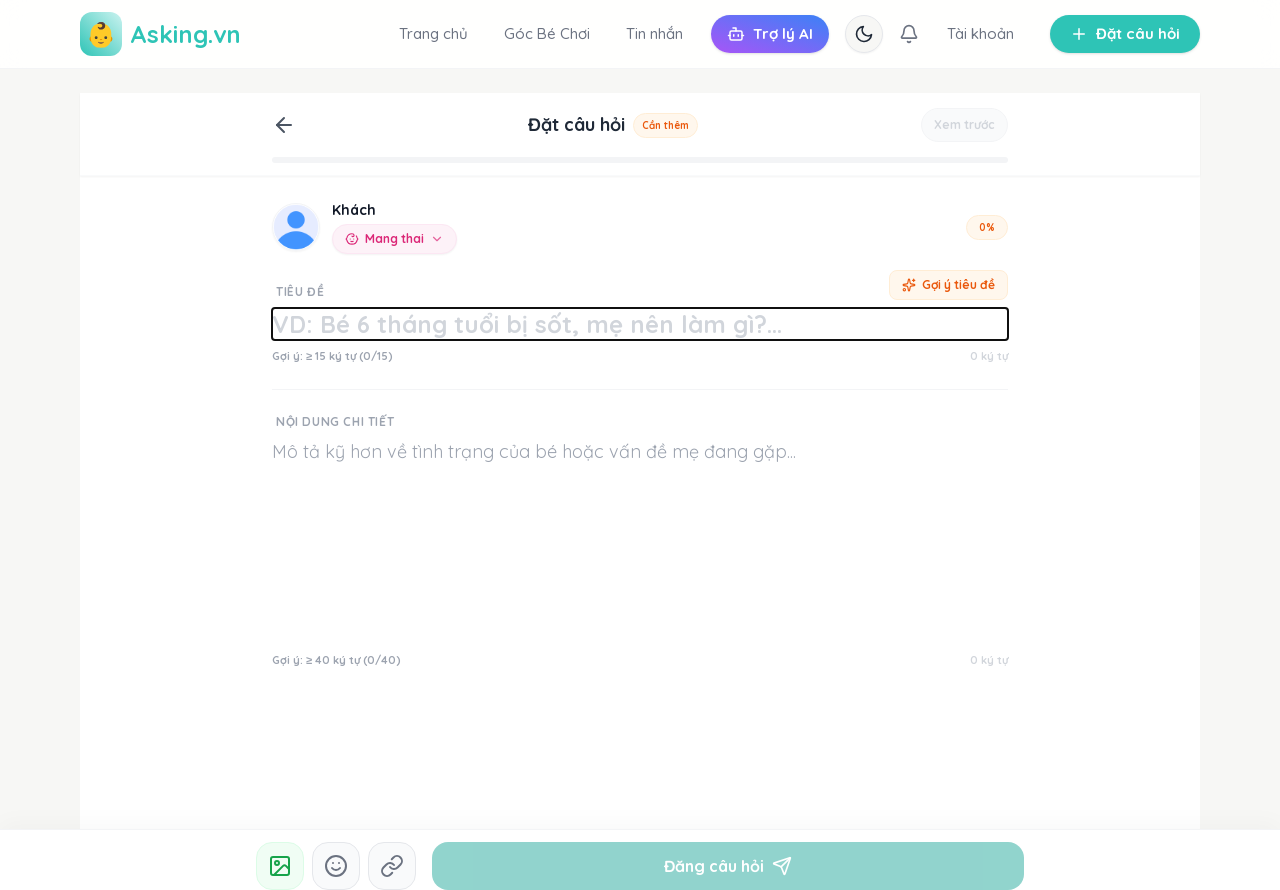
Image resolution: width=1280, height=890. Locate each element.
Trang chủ (433, 33)
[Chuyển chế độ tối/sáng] (864, 34)
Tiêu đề (300, 291)
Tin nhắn (654, 33)
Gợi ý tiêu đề (948, 284)
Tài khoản (980, 33)
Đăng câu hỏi (728, 866)
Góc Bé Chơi (547, 33)
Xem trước (964, 124)
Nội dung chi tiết (335, 421)
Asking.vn (160, 34)
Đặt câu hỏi (1125, 33)
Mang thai (394, 238)
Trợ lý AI (770, 33)
